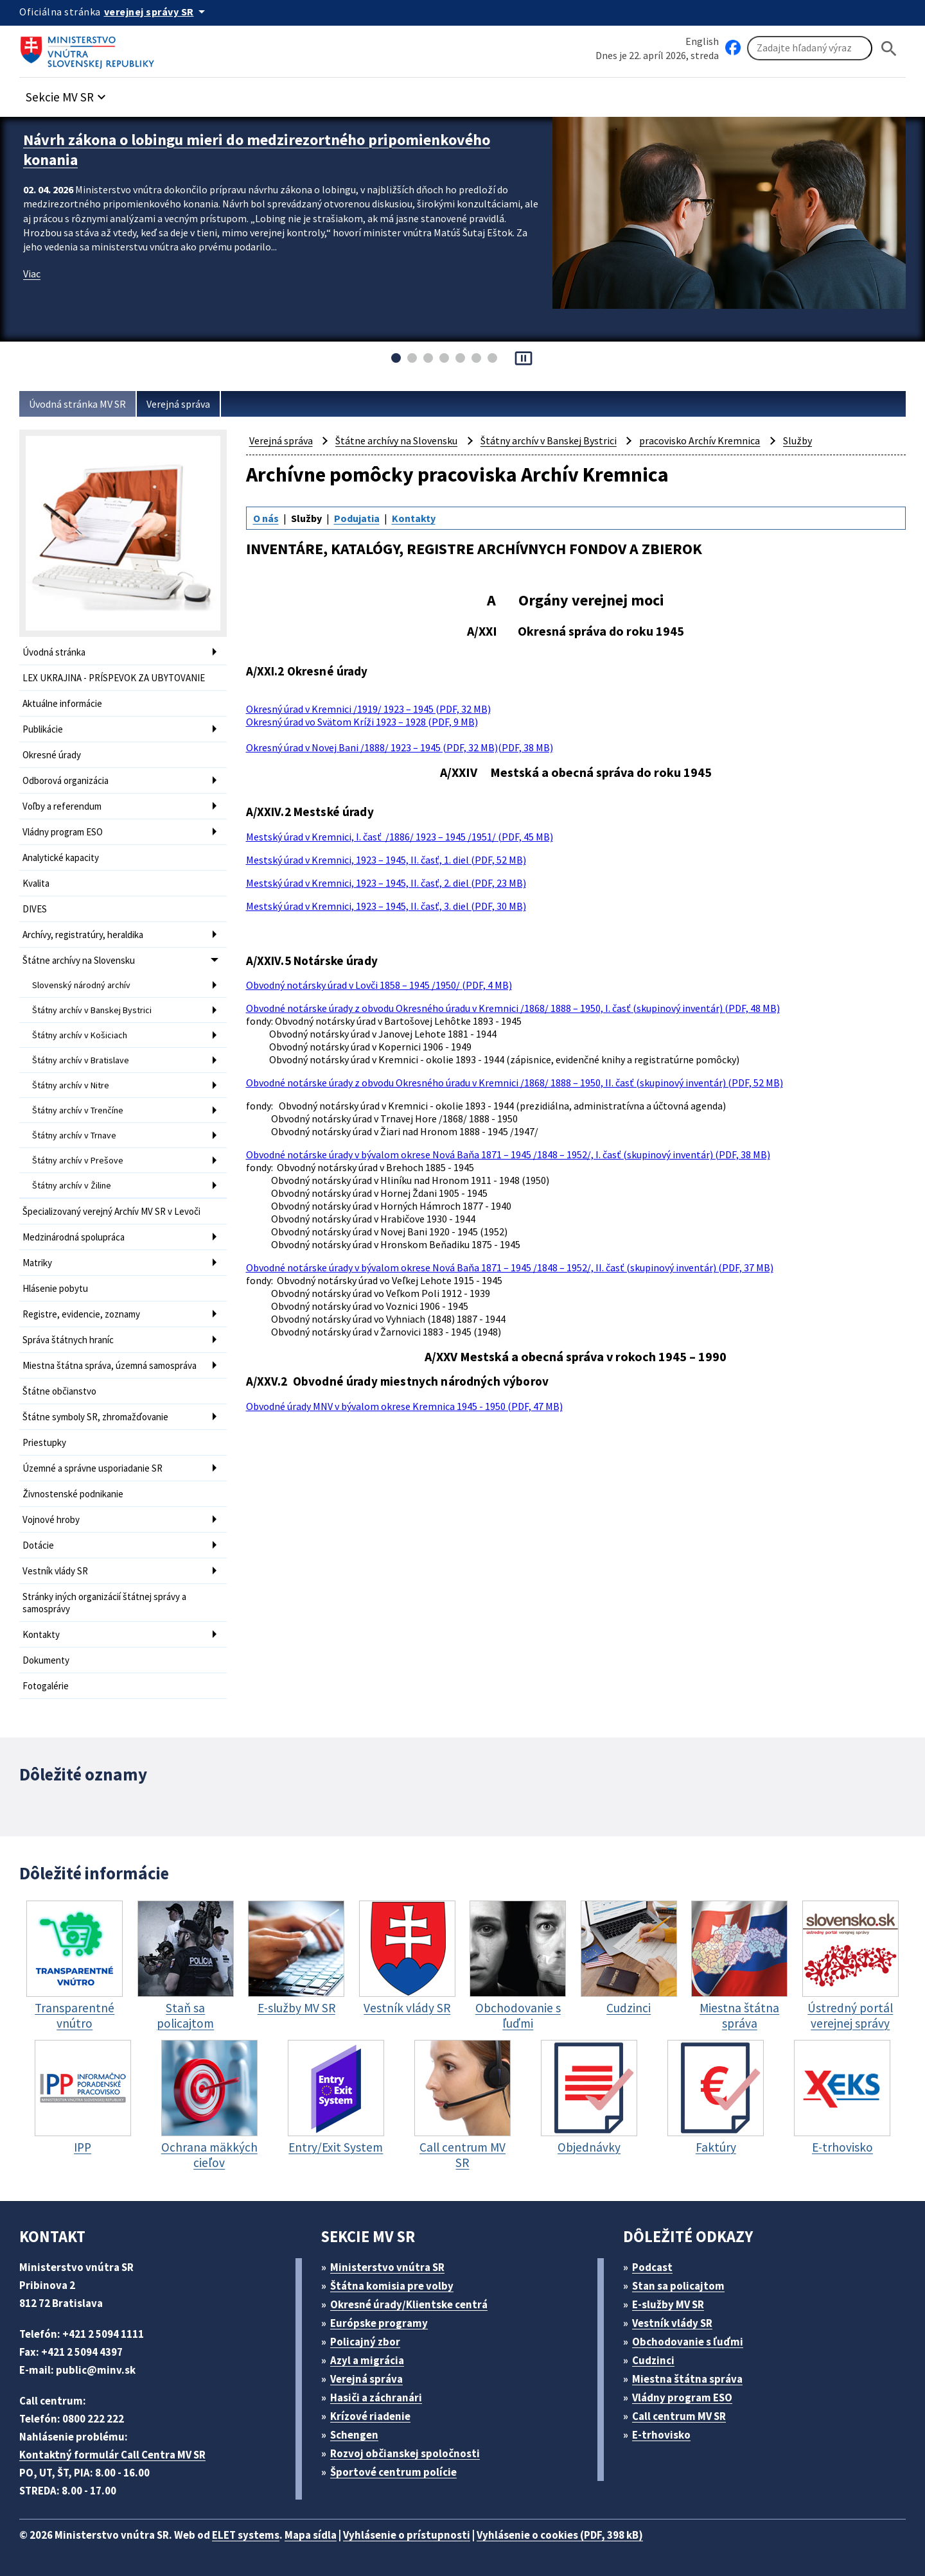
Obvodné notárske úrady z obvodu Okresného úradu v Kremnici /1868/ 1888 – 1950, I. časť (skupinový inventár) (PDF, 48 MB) (513, 1008)
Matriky (37, 1263)
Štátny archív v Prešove (77, 1160)
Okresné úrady (51, 755)
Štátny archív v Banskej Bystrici (92, 1010)
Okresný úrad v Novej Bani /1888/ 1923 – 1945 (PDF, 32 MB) (372, 747)
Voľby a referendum (61, 806)
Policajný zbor (365, 2342)
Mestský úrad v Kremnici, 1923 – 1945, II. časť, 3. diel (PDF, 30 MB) (386, 906)
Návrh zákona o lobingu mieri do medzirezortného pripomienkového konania (256, 150)
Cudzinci (653, 2360)
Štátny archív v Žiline (71, 1185)
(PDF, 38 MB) (525, 747)
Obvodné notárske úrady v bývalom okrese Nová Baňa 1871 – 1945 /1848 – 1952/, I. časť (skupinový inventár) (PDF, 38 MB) (508, 1154)
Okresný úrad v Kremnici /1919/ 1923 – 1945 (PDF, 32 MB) (368, 708)
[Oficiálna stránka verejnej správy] (156, 11)
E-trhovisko (661, 2435)
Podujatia (357, 518)
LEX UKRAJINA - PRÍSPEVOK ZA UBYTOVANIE (113, 678)
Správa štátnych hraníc (68, 1340)
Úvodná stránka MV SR (77, 403)
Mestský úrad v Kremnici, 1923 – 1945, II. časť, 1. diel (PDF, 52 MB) (386, 859)
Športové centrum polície (393, 2472)
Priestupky (44, 1442)
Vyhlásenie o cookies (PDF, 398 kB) (560, 2535)
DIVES (34, 909)
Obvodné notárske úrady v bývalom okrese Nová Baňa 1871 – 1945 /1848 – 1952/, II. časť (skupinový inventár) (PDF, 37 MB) (509, 1267)
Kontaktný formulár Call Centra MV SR (112, 2455)
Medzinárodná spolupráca (73, 1237)
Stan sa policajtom (678, 2286)
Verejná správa (178, 403)
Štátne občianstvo (59, 1391)
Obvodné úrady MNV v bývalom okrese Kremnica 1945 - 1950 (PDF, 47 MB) (404, 1406)
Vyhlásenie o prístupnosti (406, 2535)
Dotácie (38, 1545)
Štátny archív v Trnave (74, 1135)
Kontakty (41, 1634)
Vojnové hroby (51, 1519)
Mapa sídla (311, 2535)
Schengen (354, 2435)
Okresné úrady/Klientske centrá (409, 2304)
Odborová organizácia (65, 780)
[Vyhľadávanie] (809, 48)
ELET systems (245, 2535)
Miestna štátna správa (687, 2379)
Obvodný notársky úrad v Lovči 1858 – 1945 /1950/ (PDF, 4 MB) (379, 985)
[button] (67, 93)
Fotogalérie (45, 1686)
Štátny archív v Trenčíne (77, 1110)
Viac (31, 273)
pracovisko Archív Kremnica (699, 440)
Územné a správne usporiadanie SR (92, 1468)
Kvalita (35, 883)
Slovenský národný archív (81, 985)
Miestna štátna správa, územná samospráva (109, 1365)
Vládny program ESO (62, 832)
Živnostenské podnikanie (72, 1494)
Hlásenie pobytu (55, 1288)
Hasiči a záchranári (376, 2397)
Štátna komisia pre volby (392, 2286)
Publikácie (42, 729)
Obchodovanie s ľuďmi (687, 2342)
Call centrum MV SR (679, 2416)
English (702, 41)
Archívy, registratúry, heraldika (82, 934)
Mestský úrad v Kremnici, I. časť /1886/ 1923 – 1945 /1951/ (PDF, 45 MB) (399, 836)
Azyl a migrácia (367, 2360)
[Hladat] (889, 48)
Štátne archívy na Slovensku (78, 960)
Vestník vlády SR (55, 1571)
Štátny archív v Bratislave (80, 1060)
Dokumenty (45, 1660)
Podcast (652, 2267)
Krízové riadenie (370, 2416)
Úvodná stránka (53, 652)
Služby (797, 440)
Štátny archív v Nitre (70, 1085)
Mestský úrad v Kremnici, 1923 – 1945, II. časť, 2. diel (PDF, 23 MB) (386, 882)
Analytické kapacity (60, 857)
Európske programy (379, 2323)
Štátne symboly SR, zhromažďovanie (95, 1417)
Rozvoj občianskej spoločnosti (405, 2453)
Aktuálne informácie (62, 703)
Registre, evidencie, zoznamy (81, 1314)
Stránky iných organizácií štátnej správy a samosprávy (104, 1602)
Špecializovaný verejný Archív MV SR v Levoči (111, 1211)
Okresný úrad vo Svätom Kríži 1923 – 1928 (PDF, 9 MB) (362, 721)
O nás (266, 518)
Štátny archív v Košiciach (79, 1035)
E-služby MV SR (668, 2304)
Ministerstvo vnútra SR (387, 2267)
